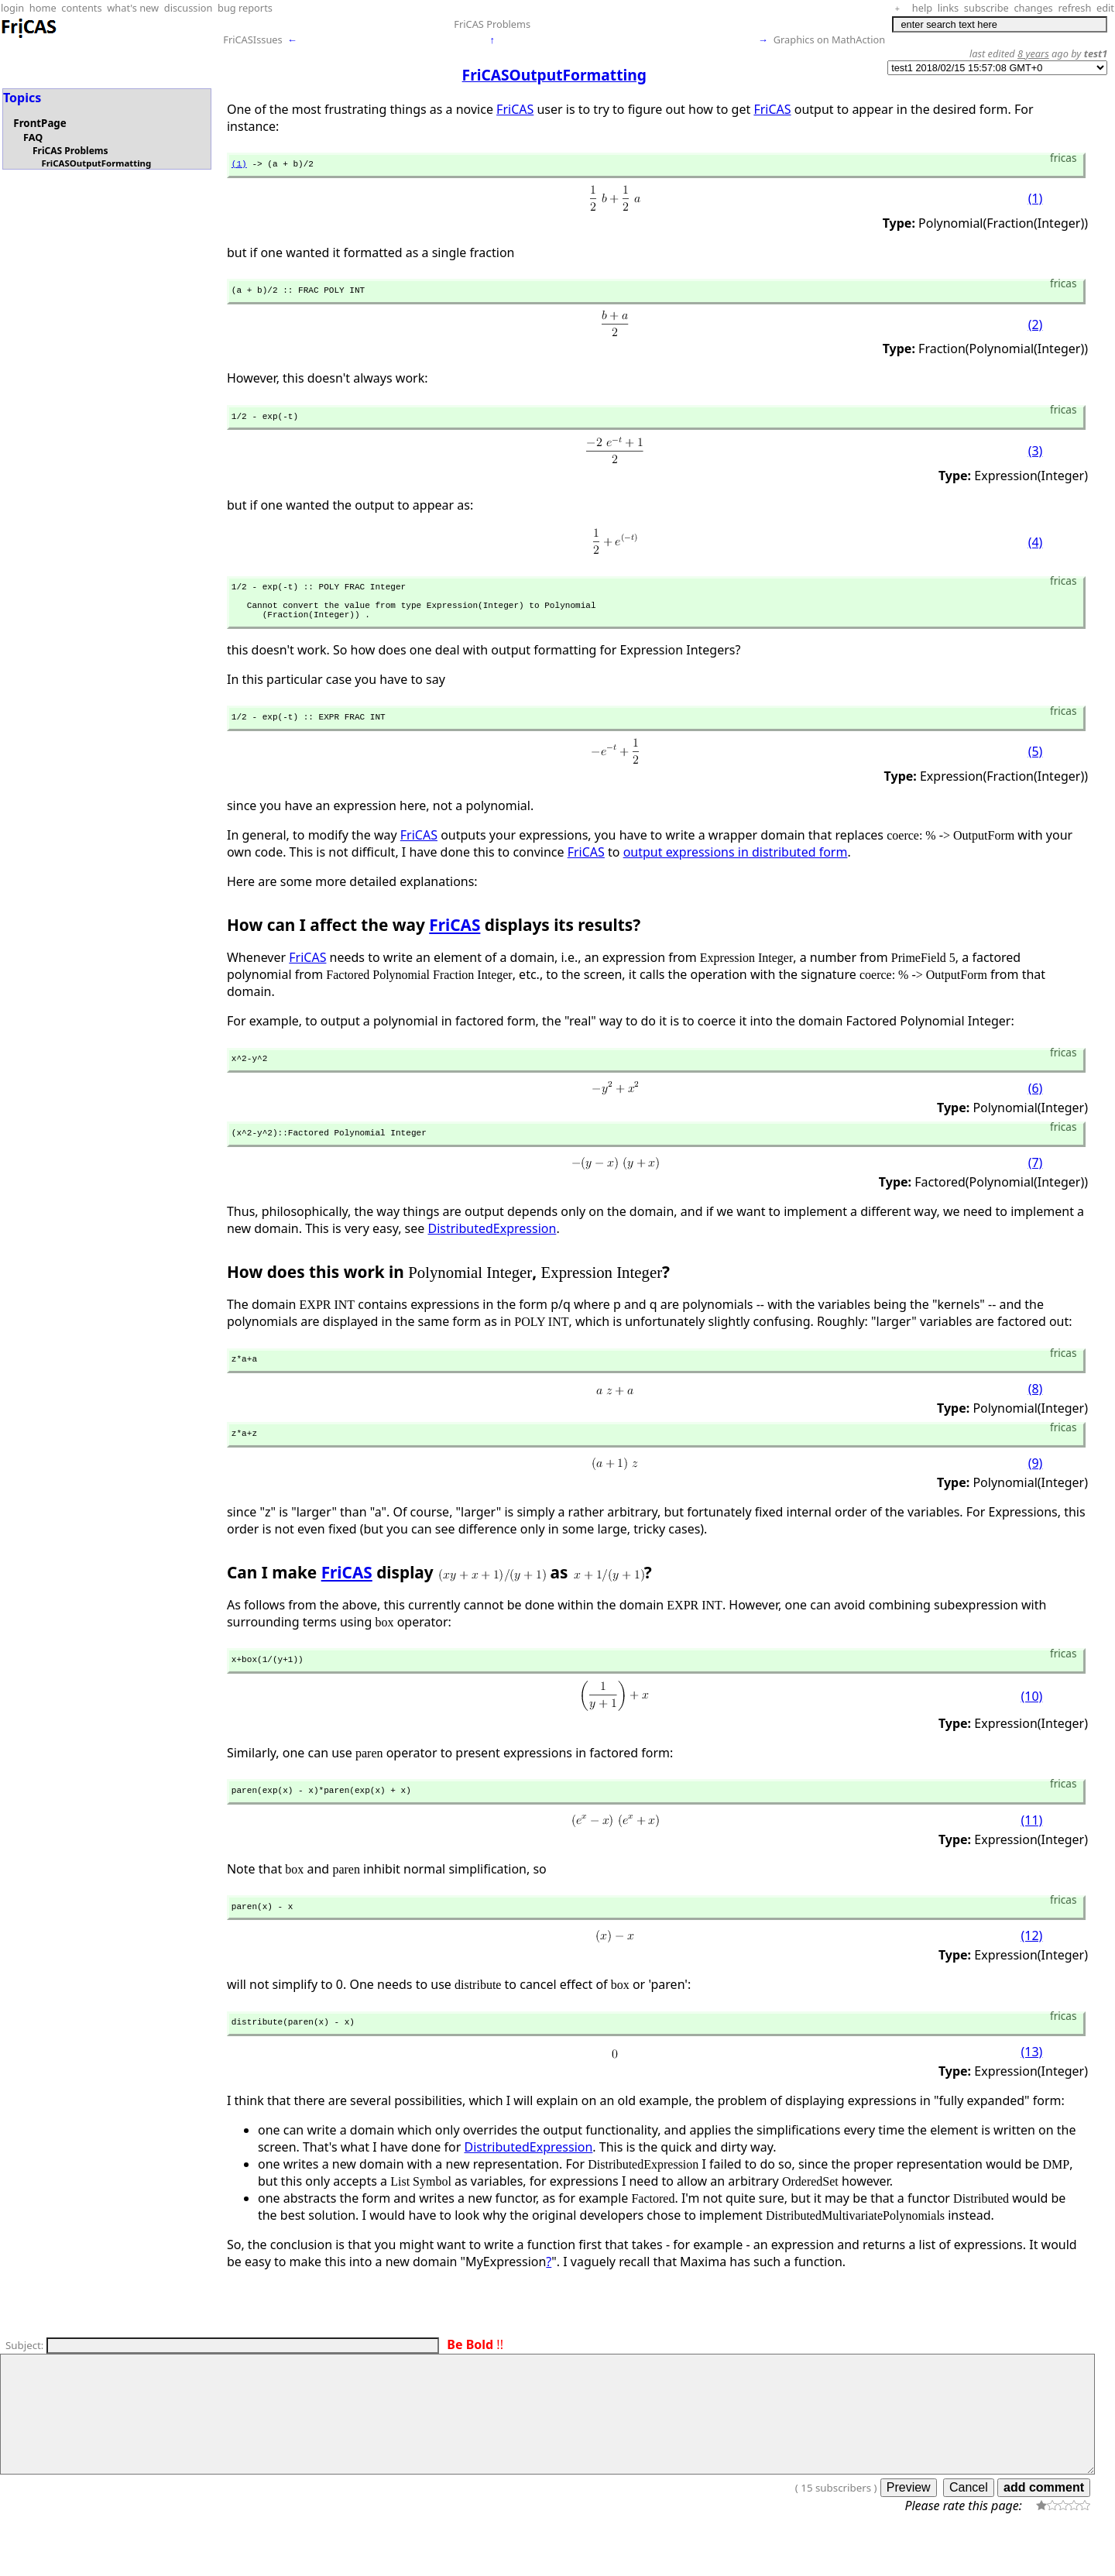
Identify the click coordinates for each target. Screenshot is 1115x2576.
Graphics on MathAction (829, 39)
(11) (1031, 1853)
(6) (1035, 1109)
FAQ (33, 137)
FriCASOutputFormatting (96, 163)
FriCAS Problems (492, 24)
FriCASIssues (252, 39)
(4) (1035, 549)
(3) (1035, 458)
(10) (1031, 1727)
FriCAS (514, 109)
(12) (1031, 1971)
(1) (239, 165)
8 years (1033, 53)
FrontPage (39, 123)
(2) (1035, 329)
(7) (1035, 1186)
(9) (1035, 1491)
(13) (1031, 2090)
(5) (1035, 770)
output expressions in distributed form (735, 870)
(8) (1035, 1415)
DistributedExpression (491, 1252)
